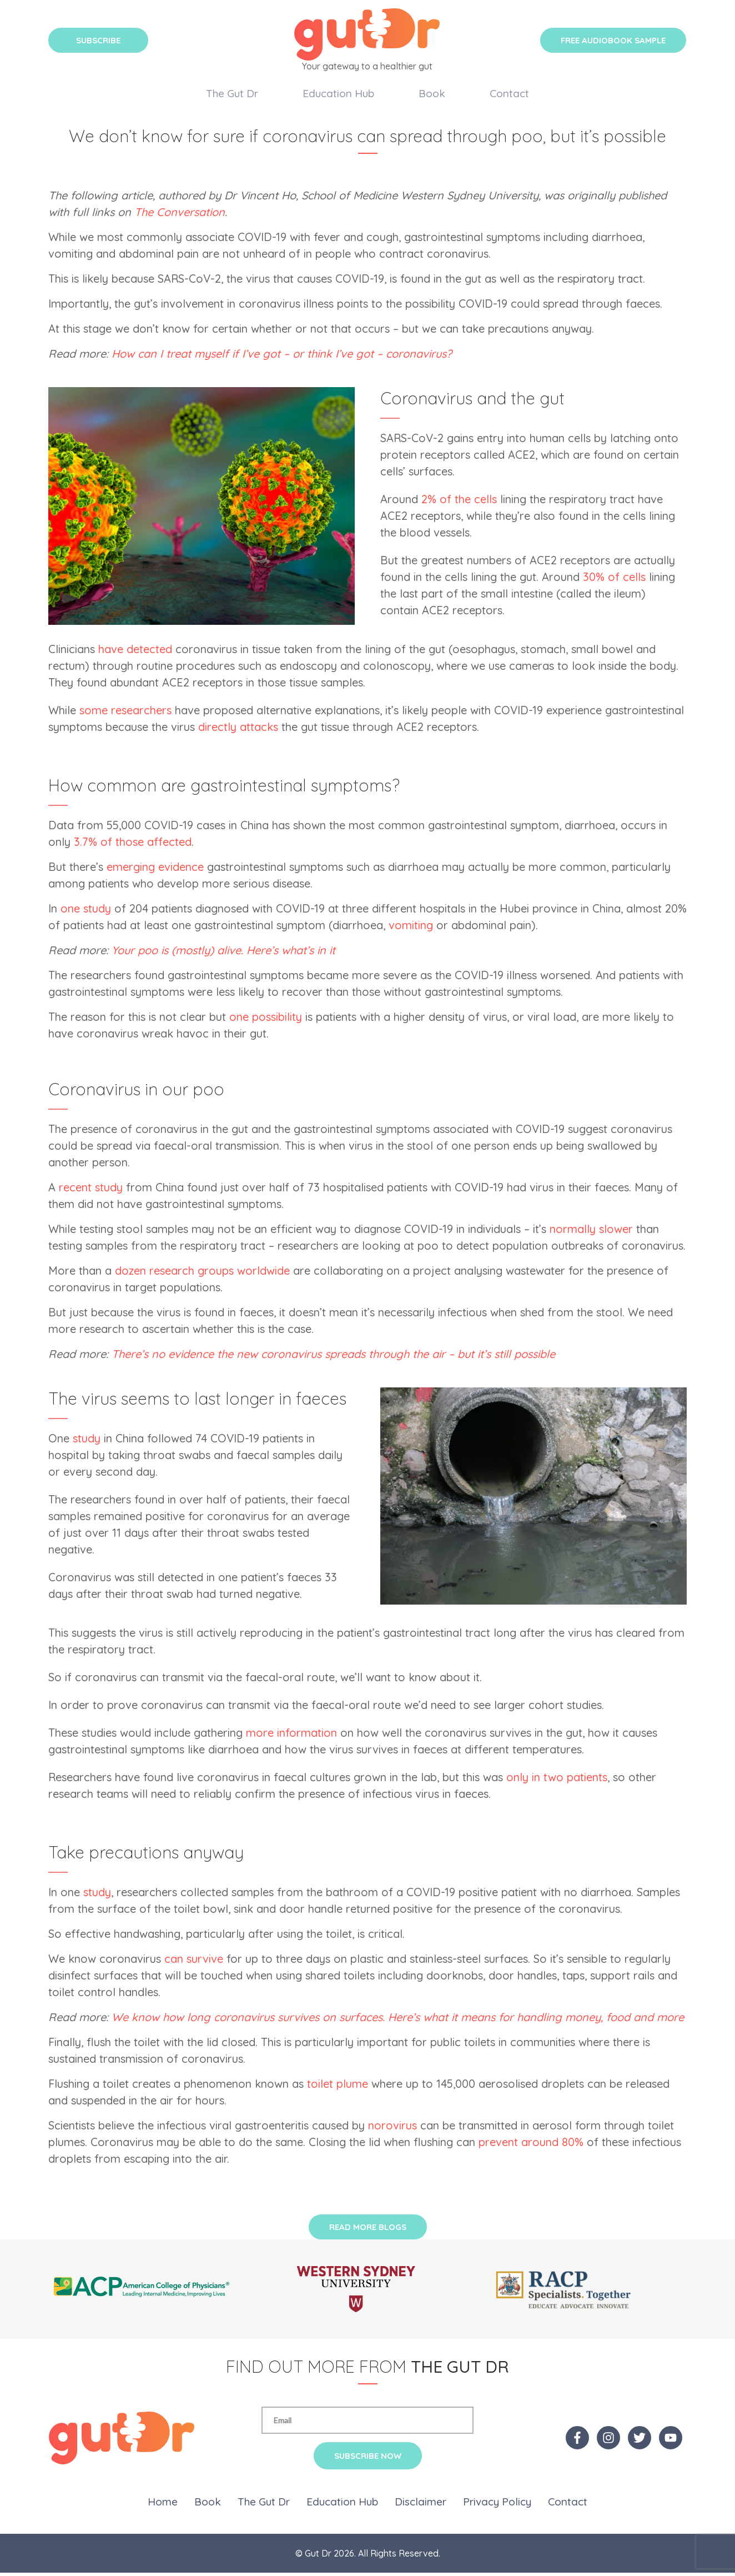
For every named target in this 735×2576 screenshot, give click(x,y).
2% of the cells (459, 502)
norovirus (392, 2129)
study (86, 1442)
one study (86, 912)
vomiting (411, 928)
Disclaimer (420, 2505)
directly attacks (238, 730)
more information (291, 1736)
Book (432, 94)
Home (163, 2505)
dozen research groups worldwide (202, 1274)
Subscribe (98, 40)
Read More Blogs (367, 2230)
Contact (509, 94)
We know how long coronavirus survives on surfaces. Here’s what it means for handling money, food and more (398, 2020)
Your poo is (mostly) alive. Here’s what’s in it (223, 953)
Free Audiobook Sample (613, 40)
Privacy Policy (497, 2505)
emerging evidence (155, 870)
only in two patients (556, 1780)
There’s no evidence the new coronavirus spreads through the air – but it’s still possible (333, 1357)
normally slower (591, 1232)
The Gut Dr (232, 94)
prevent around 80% (531, 2145)
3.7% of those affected (133, 845)
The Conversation (179, 215)
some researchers (125, 713)
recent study (91, 1190)
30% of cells (614, 580)
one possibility (265, 1020)
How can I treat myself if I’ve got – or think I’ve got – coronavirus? (282, 357)
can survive (193, 1962)
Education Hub (338, 94)
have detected (135, 652)
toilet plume (337, 2087)
